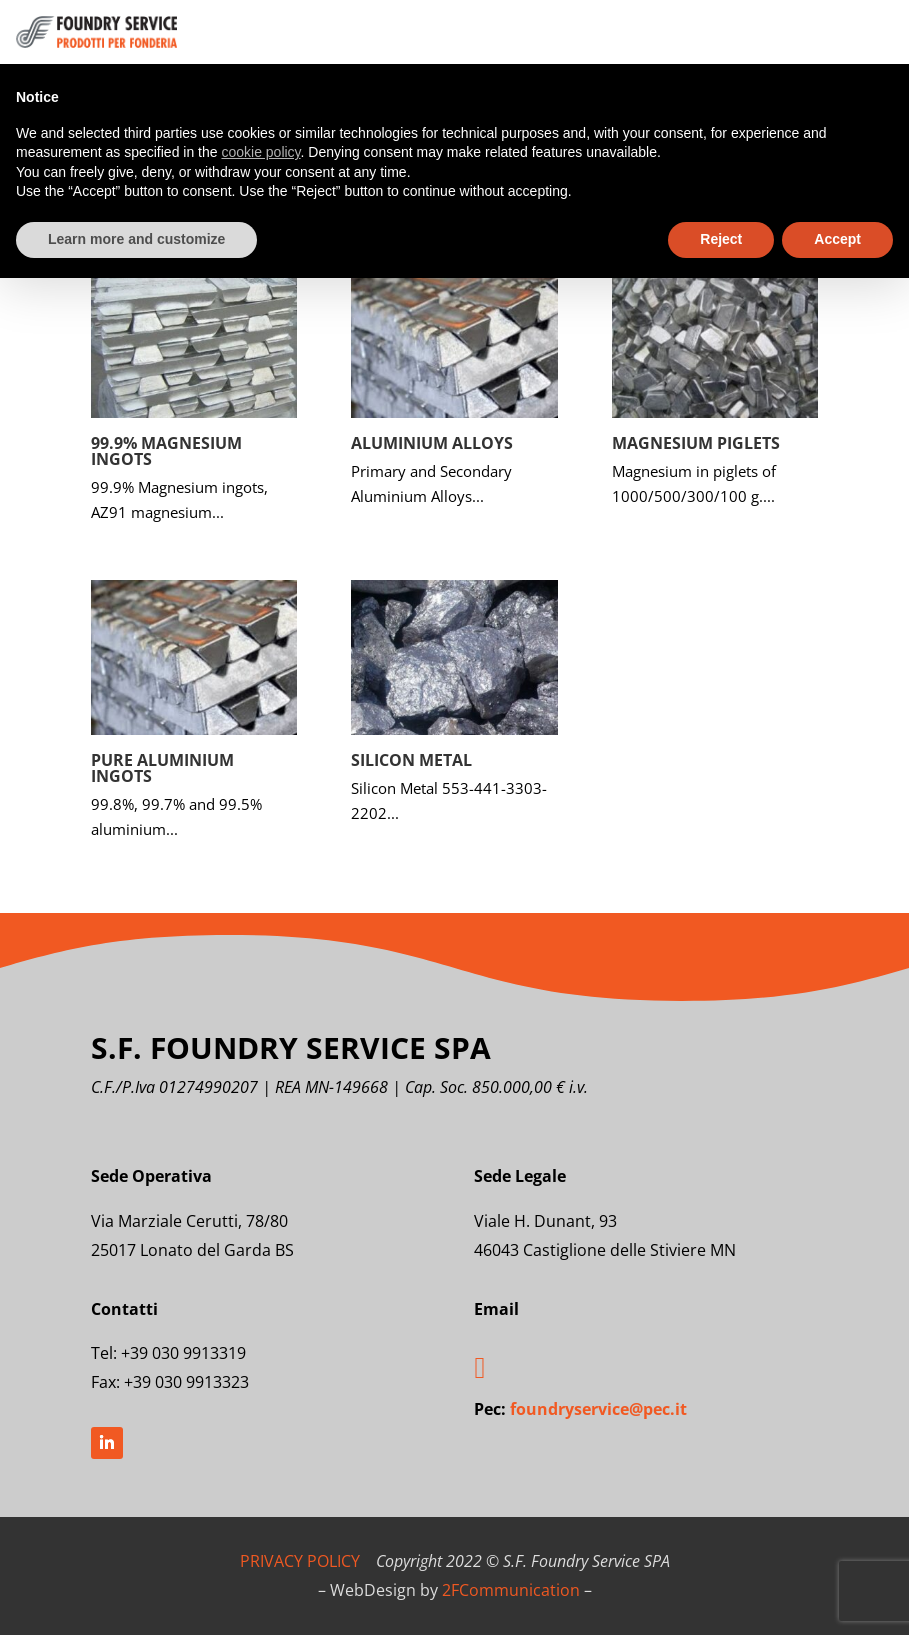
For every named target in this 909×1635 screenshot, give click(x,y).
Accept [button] (837, 239)
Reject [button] (721, 239)
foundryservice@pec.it (598, 1409)
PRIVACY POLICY (300, 1561)
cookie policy (260, 152)
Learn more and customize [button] (136, 239)
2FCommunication (511, 1590)
